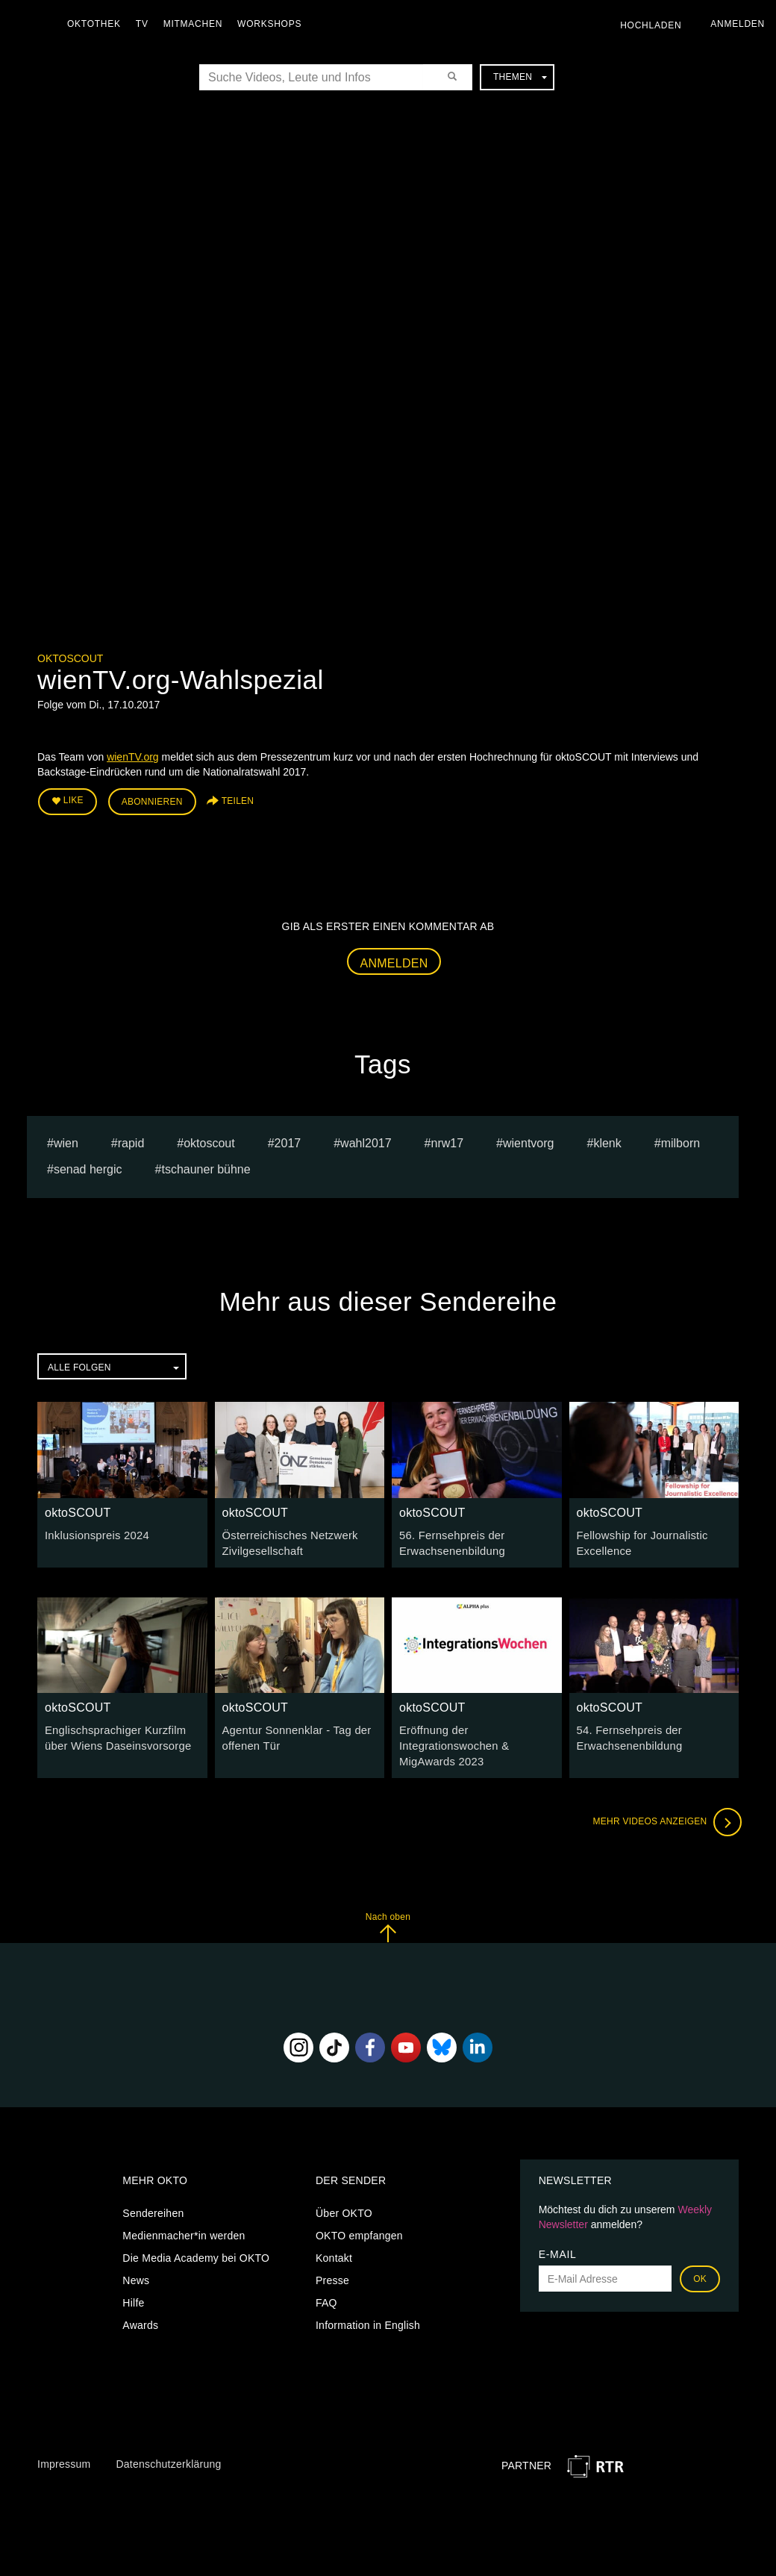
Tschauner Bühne (205, 1167)
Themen (520, 77)
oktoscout (209, 1141)
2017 (288, 1141)
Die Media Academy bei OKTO (195, 2251)
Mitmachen (196, 24)
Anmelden (394, 960)
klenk (607, 1141)
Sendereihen (153, 2206)
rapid (131, 1141)
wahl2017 (366, 1141)
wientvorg (528, 1141)
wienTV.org (133, 757)
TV (146, 24)
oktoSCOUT (70, 658)
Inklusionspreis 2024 (94, 1532)
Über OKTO (344, 2206)
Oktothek (98, 24)
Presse (332, 2274)
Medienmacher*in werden (183, 2229)
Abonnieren (152, 800)
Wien (66, 1141)
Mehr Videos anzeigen (664, 1815)
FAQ (326, 2296)
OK (700, 2272)
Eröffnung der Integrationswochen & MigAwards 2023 (451, 1741)
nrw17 (447, 1141)
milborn (680, 1141)
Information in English (368, 2318)
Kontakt (334, 2251)
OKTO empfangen (359, 2229)
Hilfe (133, 2296)
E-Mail (558, 2248)
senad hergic (88, 1167)
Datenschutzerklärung (168, 2457)
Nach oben (388, 1920)
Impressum (63, 2457)
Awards (140, 2318)
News (135, 2274)
